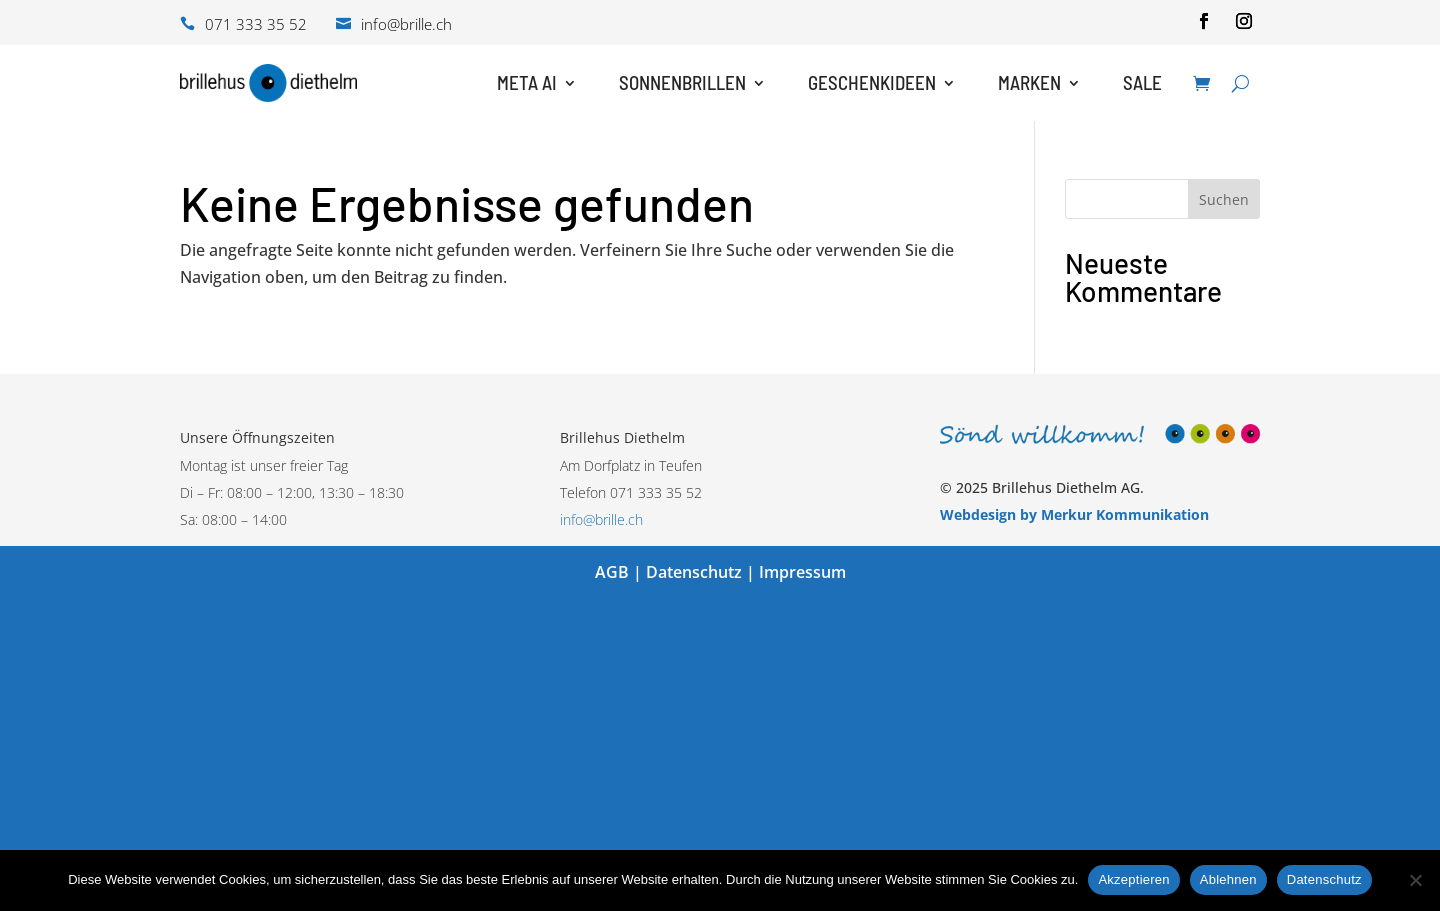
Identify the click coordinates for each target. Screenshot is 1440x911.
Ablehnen (1228, 879)
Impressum (802, 572)
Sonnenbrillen (682, 82)
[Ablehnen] (1415, 880)
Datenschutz (694, 572)
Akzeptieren (1133, 879)
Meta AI (527, 82)
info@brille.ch (601, 519)
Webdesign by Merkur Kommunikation (1074, 514)
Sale (1142, 82)
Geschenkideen (872, 82)
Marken (1029, 82)
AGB (612, 572)
